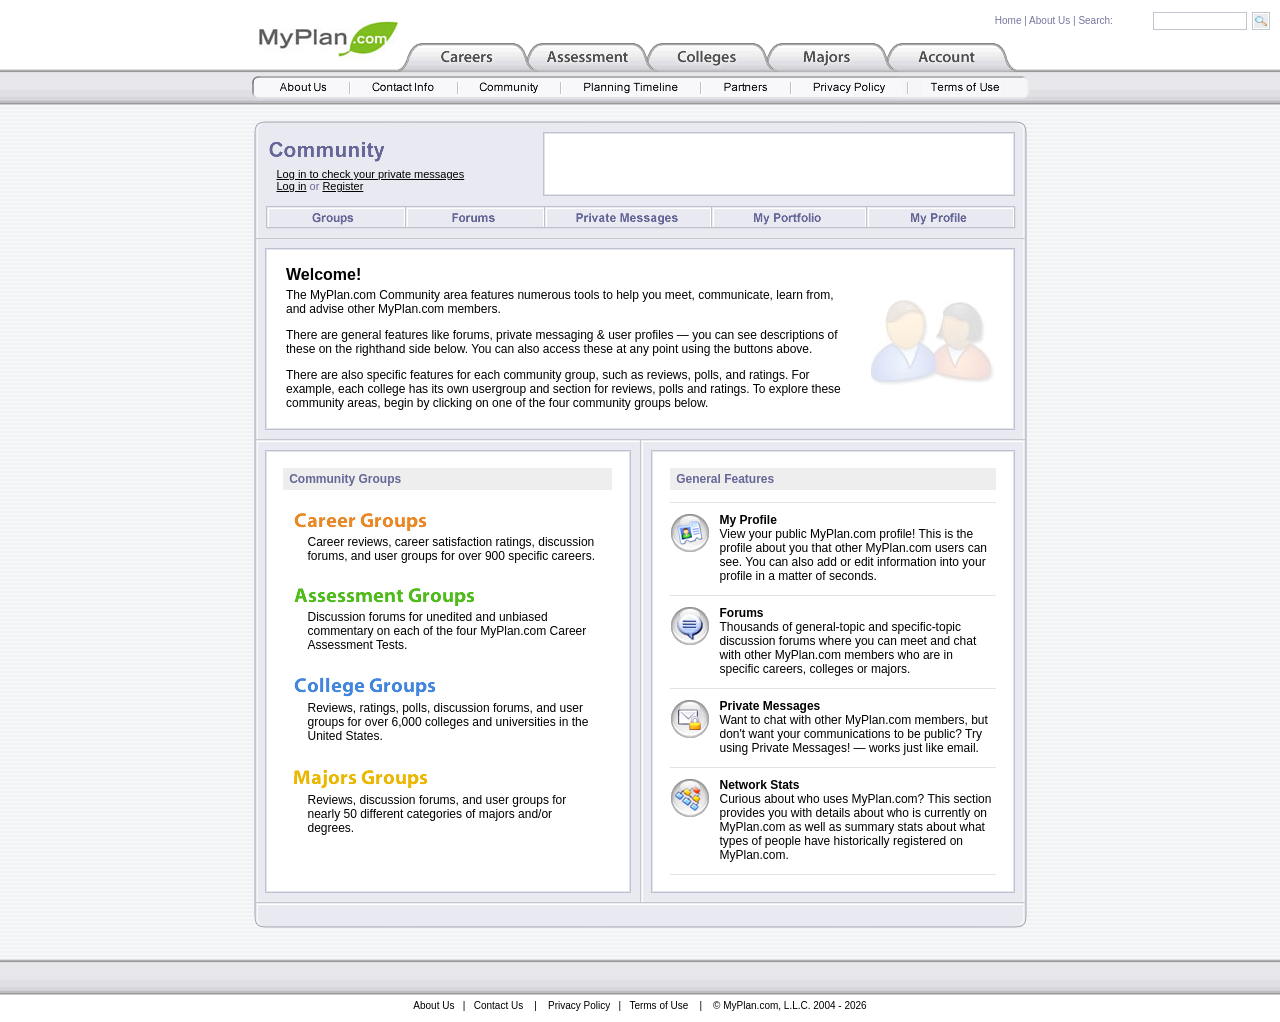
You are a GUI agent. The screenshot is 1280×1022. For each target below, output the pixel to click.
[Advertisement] (779, 164)
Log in (292, 186)
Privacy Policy (579, 1005)
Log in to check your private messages (371, 174)
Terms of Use (658, 1005)
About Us (1049, 20)
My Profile (748, 520)
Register (342, 186)
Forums (742, 613)
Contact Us (498, 1005)
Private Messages (770, 706)
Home (1008, 20)
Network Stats (760, 785)
